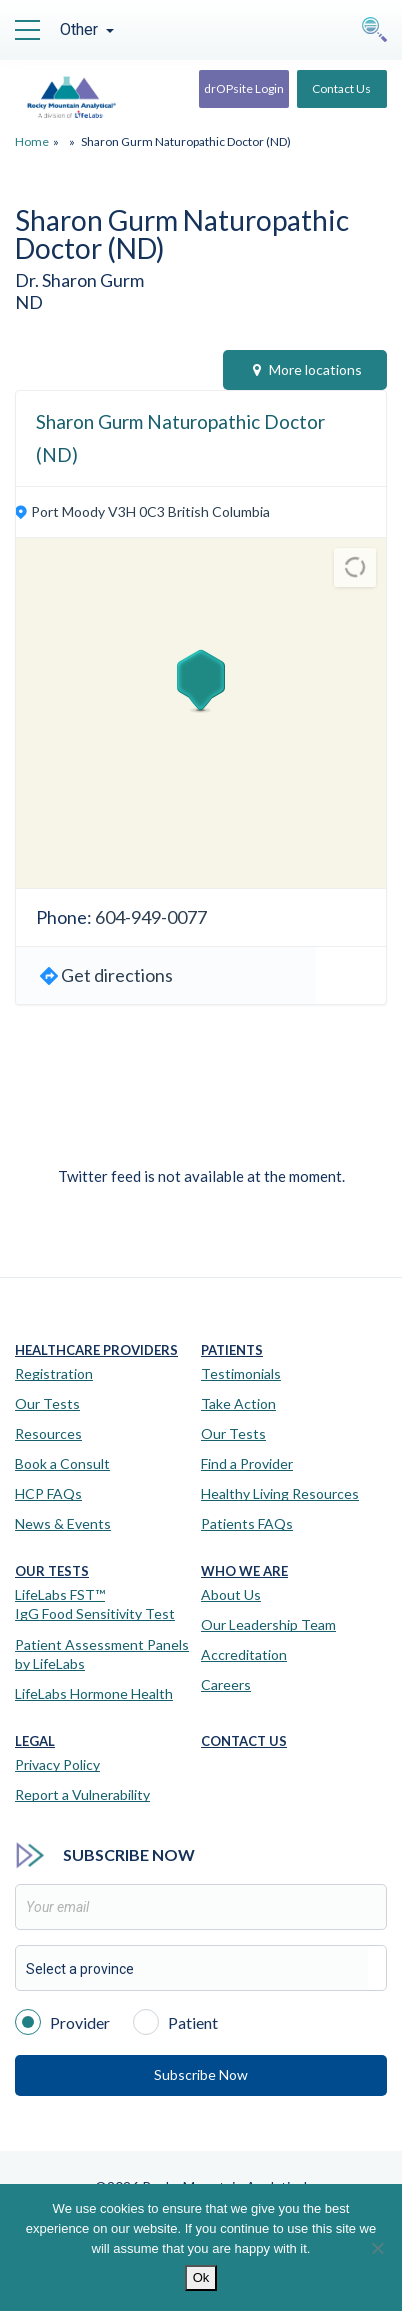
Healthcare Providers (96, 1350)
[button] (201, 681)
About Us (231, 1594)
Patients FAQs (247, 1523)
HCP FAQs (48, 1493)
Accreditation (244, 1654)
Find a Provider (247, 1463)
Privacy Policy (57, 1764)
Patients (232, 1350)
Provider (62, 2021)
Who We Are (244, 1571)
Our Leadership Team (268, 1624)
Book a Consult (62, 1463)
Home (32, 141)
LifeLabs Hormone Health (94, 1693)
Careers (226, 1684)
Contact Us (341, 88)
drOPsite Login (244, 88)
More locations (307, 369)
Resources (48, 1433)
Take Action (238, 1403)
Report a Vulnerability (82, 1794)
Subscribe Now (201, 2074)
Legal (35, 1741)
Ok (201, 2277)
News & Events (63, 1523)
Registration (54, 1373)
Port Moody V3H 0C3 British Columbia (150, 511)
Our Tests (47, 1403)
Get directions (117, 975)
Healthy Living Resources (280, 1493)
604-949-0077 (151, 917)
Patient (175, 2021)
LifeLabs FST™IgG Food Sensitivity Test (95, 1604)
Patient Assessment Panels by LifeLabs (102, 1654)
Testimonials (241, 1373)
